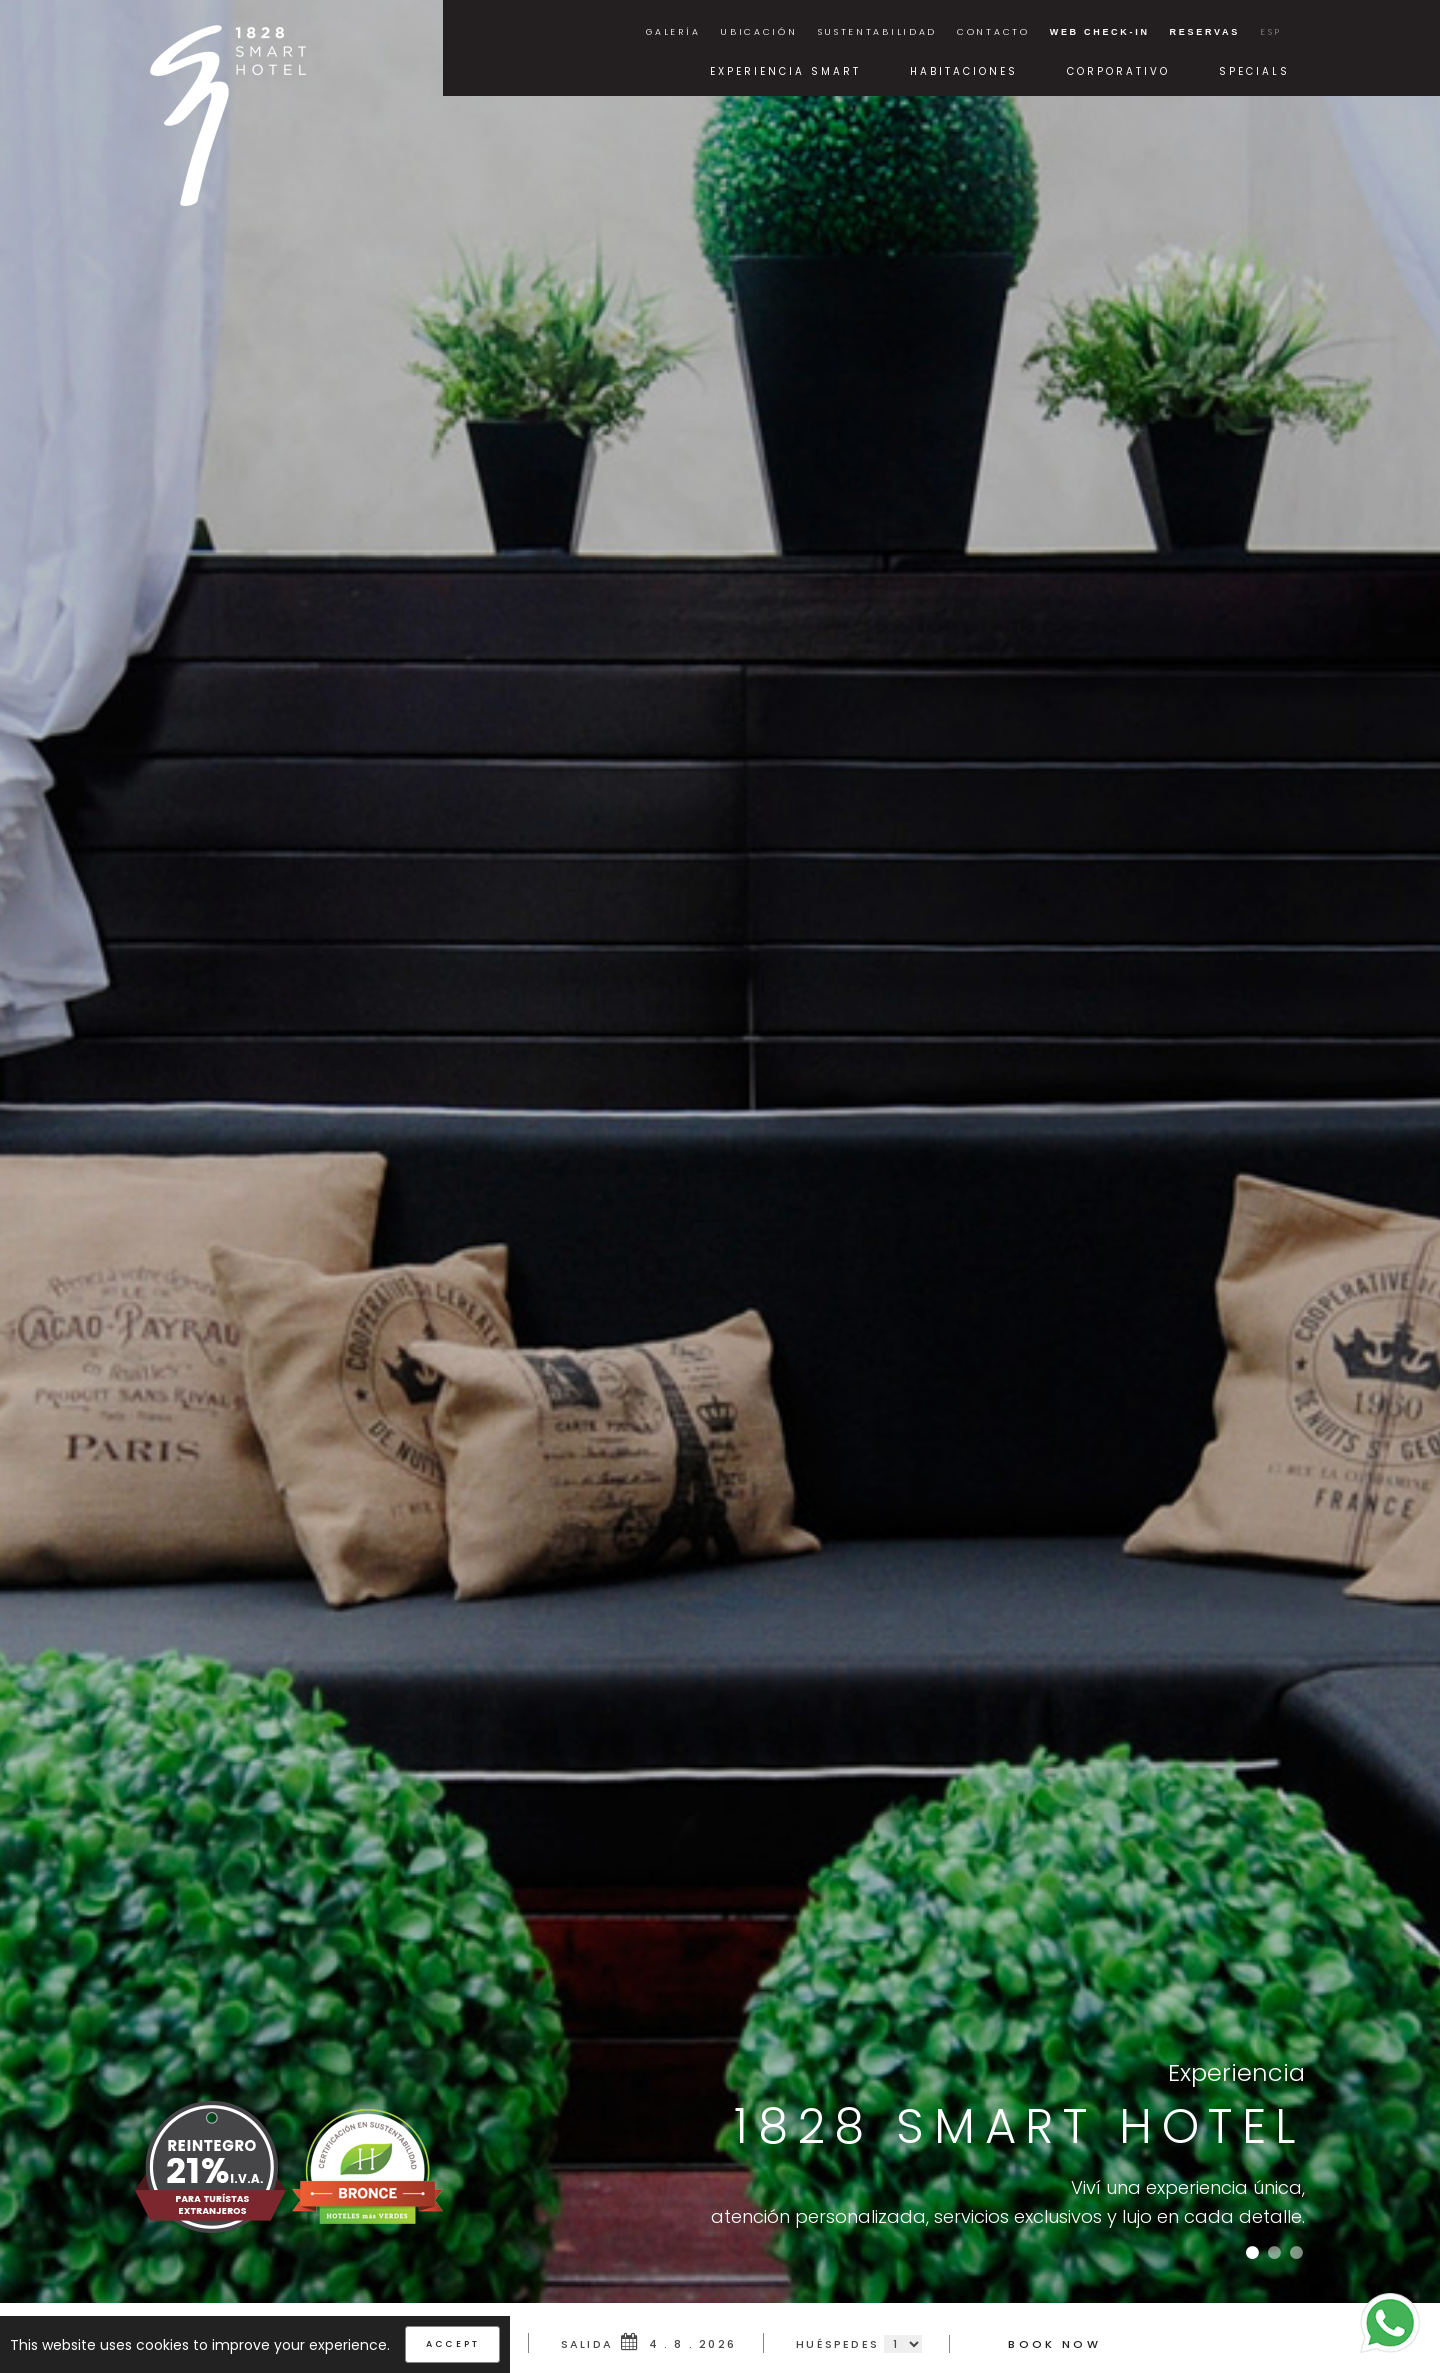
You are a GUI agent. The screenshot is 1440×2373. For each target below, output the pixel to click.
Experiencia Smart (785, 71)
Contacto (993, 32)
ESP (1271, 32)
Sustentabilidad (878, 32)
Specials (1254, 71)
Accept (452, 2344)
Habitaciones (964, 71)
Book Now (1054, 2344)
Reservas (1205, 32)
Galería (673, 32)
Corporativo (1118, 71)
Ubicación (758, 32)
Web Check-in (1100, 32)
